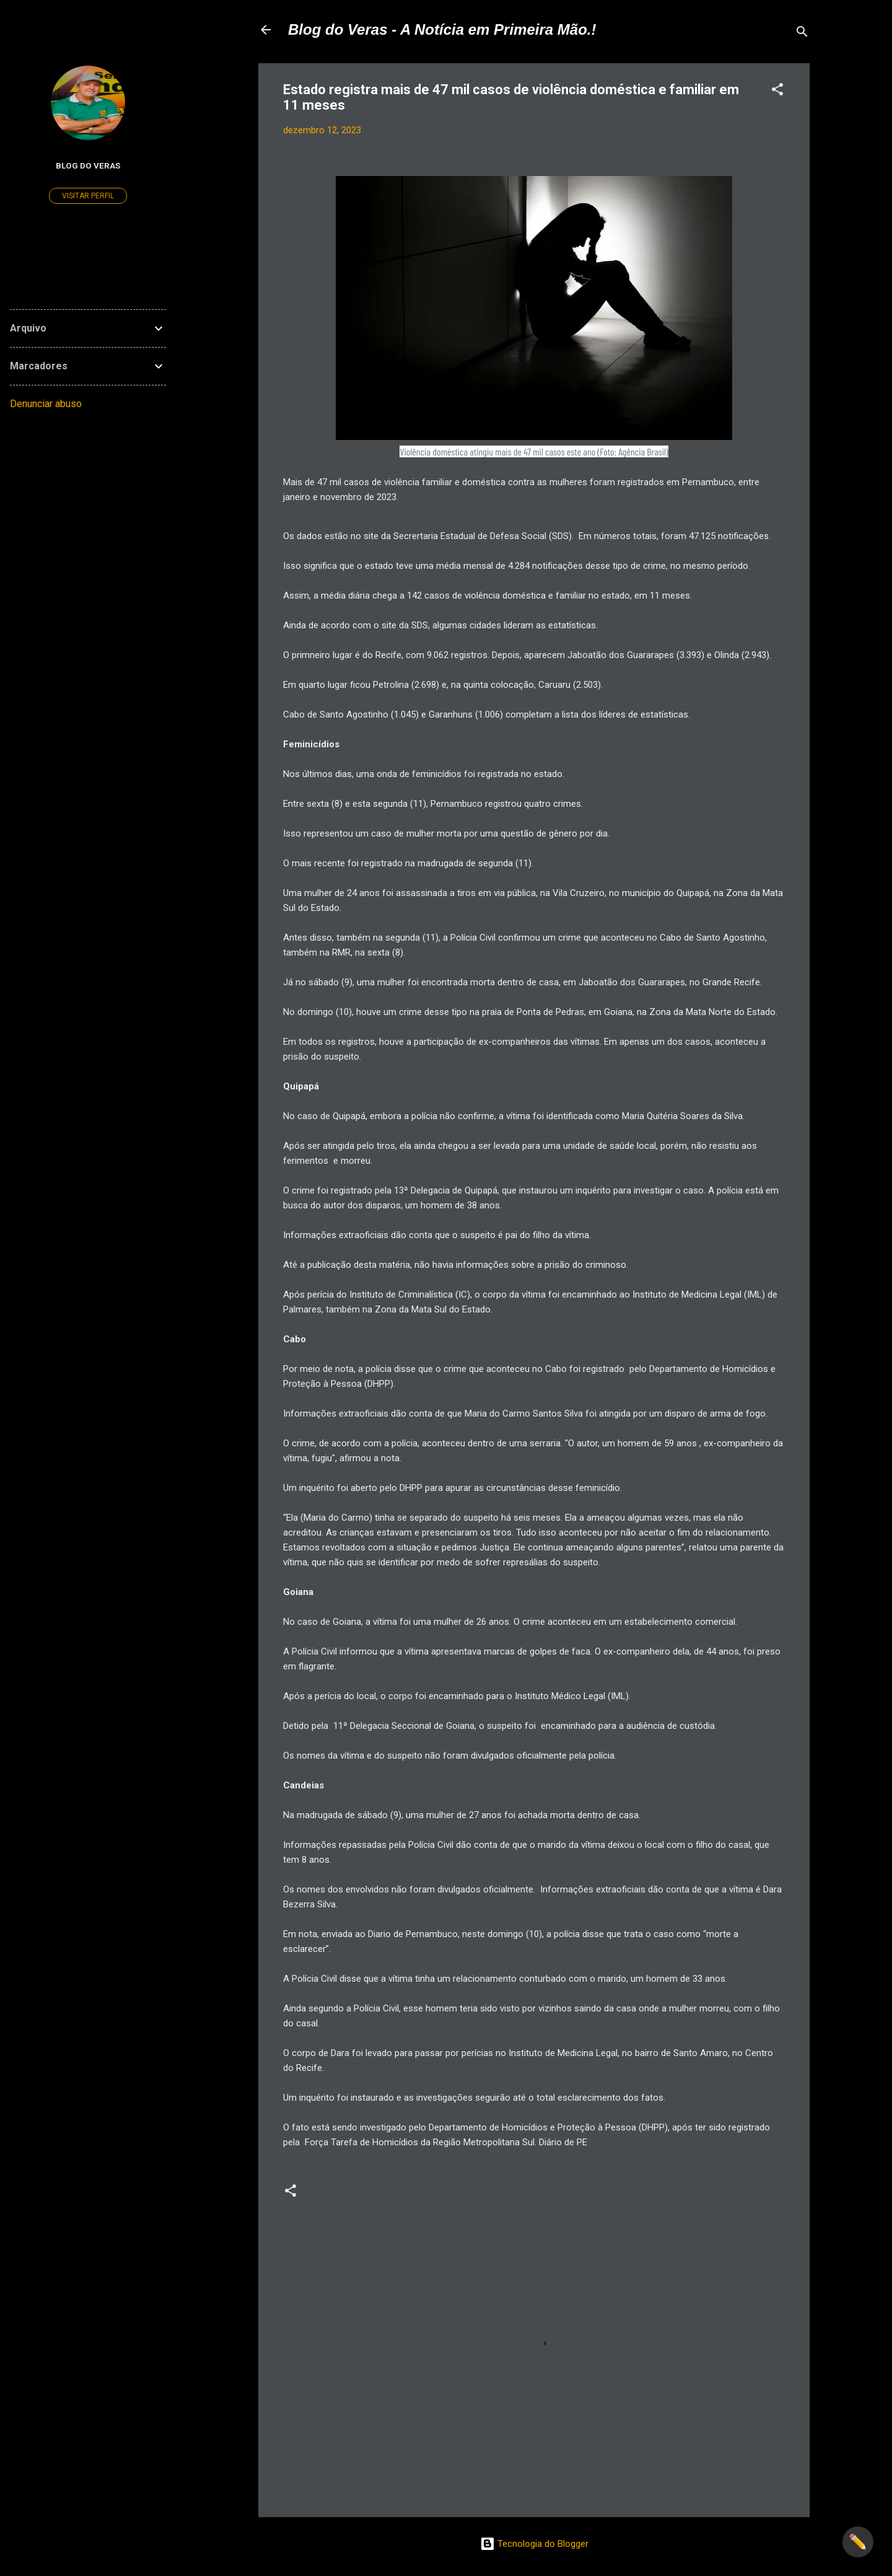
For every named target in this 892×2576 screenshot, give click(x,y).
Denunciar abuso (46, 404)
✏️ (858, 2542)
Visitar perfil (88, 195)
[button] (777, 91)
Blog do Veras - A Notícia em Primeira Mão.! (442, 29)
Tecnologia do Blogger (534, 2543)
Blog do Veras (88, 165)
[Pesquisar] (802, 34)
